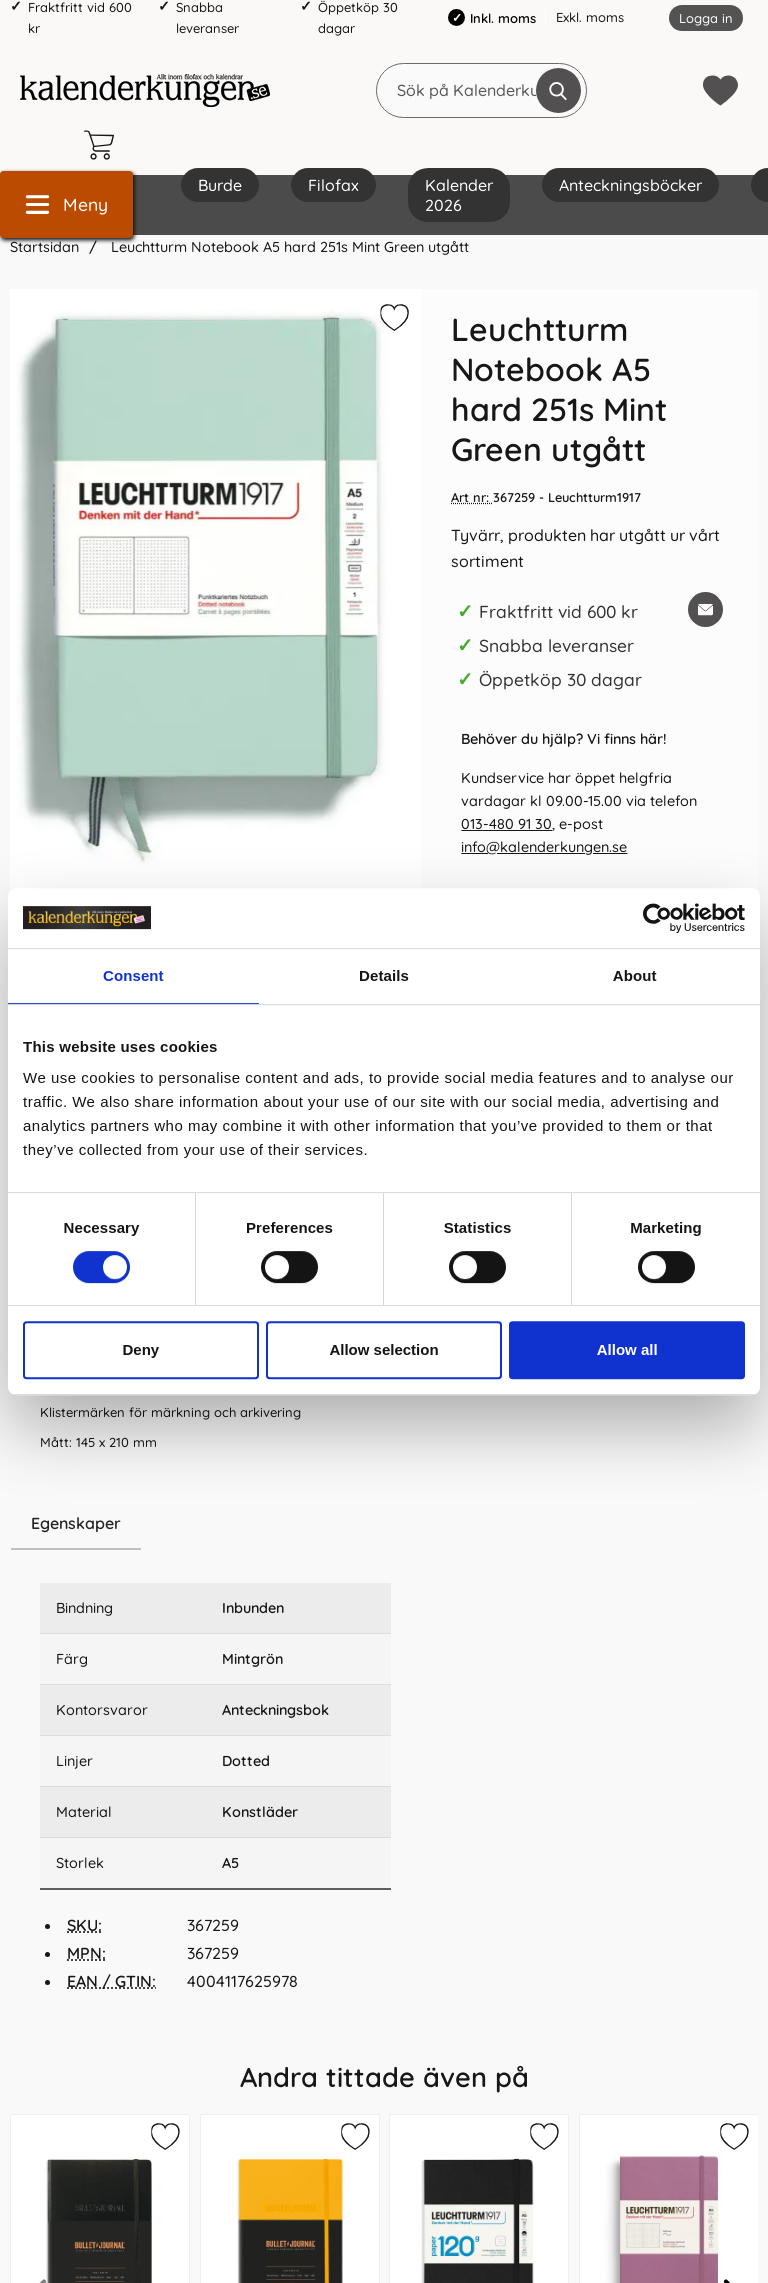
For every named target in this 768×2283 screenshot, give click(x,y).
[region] (215, 1524)
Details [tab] (384, 975)
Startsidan (44, 247)
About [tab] (635, 975)
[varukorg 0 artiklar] (104, 145)
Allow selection (383, 1349)
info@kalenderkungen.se (544, 847)
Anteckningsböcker (630, 185)
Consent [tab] (133, 975)
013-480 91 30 (506, 824)
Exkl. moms (590, 17)
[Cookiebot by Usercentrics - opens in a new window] (657, 918)
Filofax (333, 185)
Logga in (706, 18)
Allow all (627, 1349)
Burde (220, 185)
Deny (140, 1349)
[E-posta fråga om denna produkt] (705, 609)
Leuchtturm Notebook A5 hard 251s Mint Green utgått (288, 247)
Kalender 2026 (459, 195)
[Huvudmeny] (66, 204)
